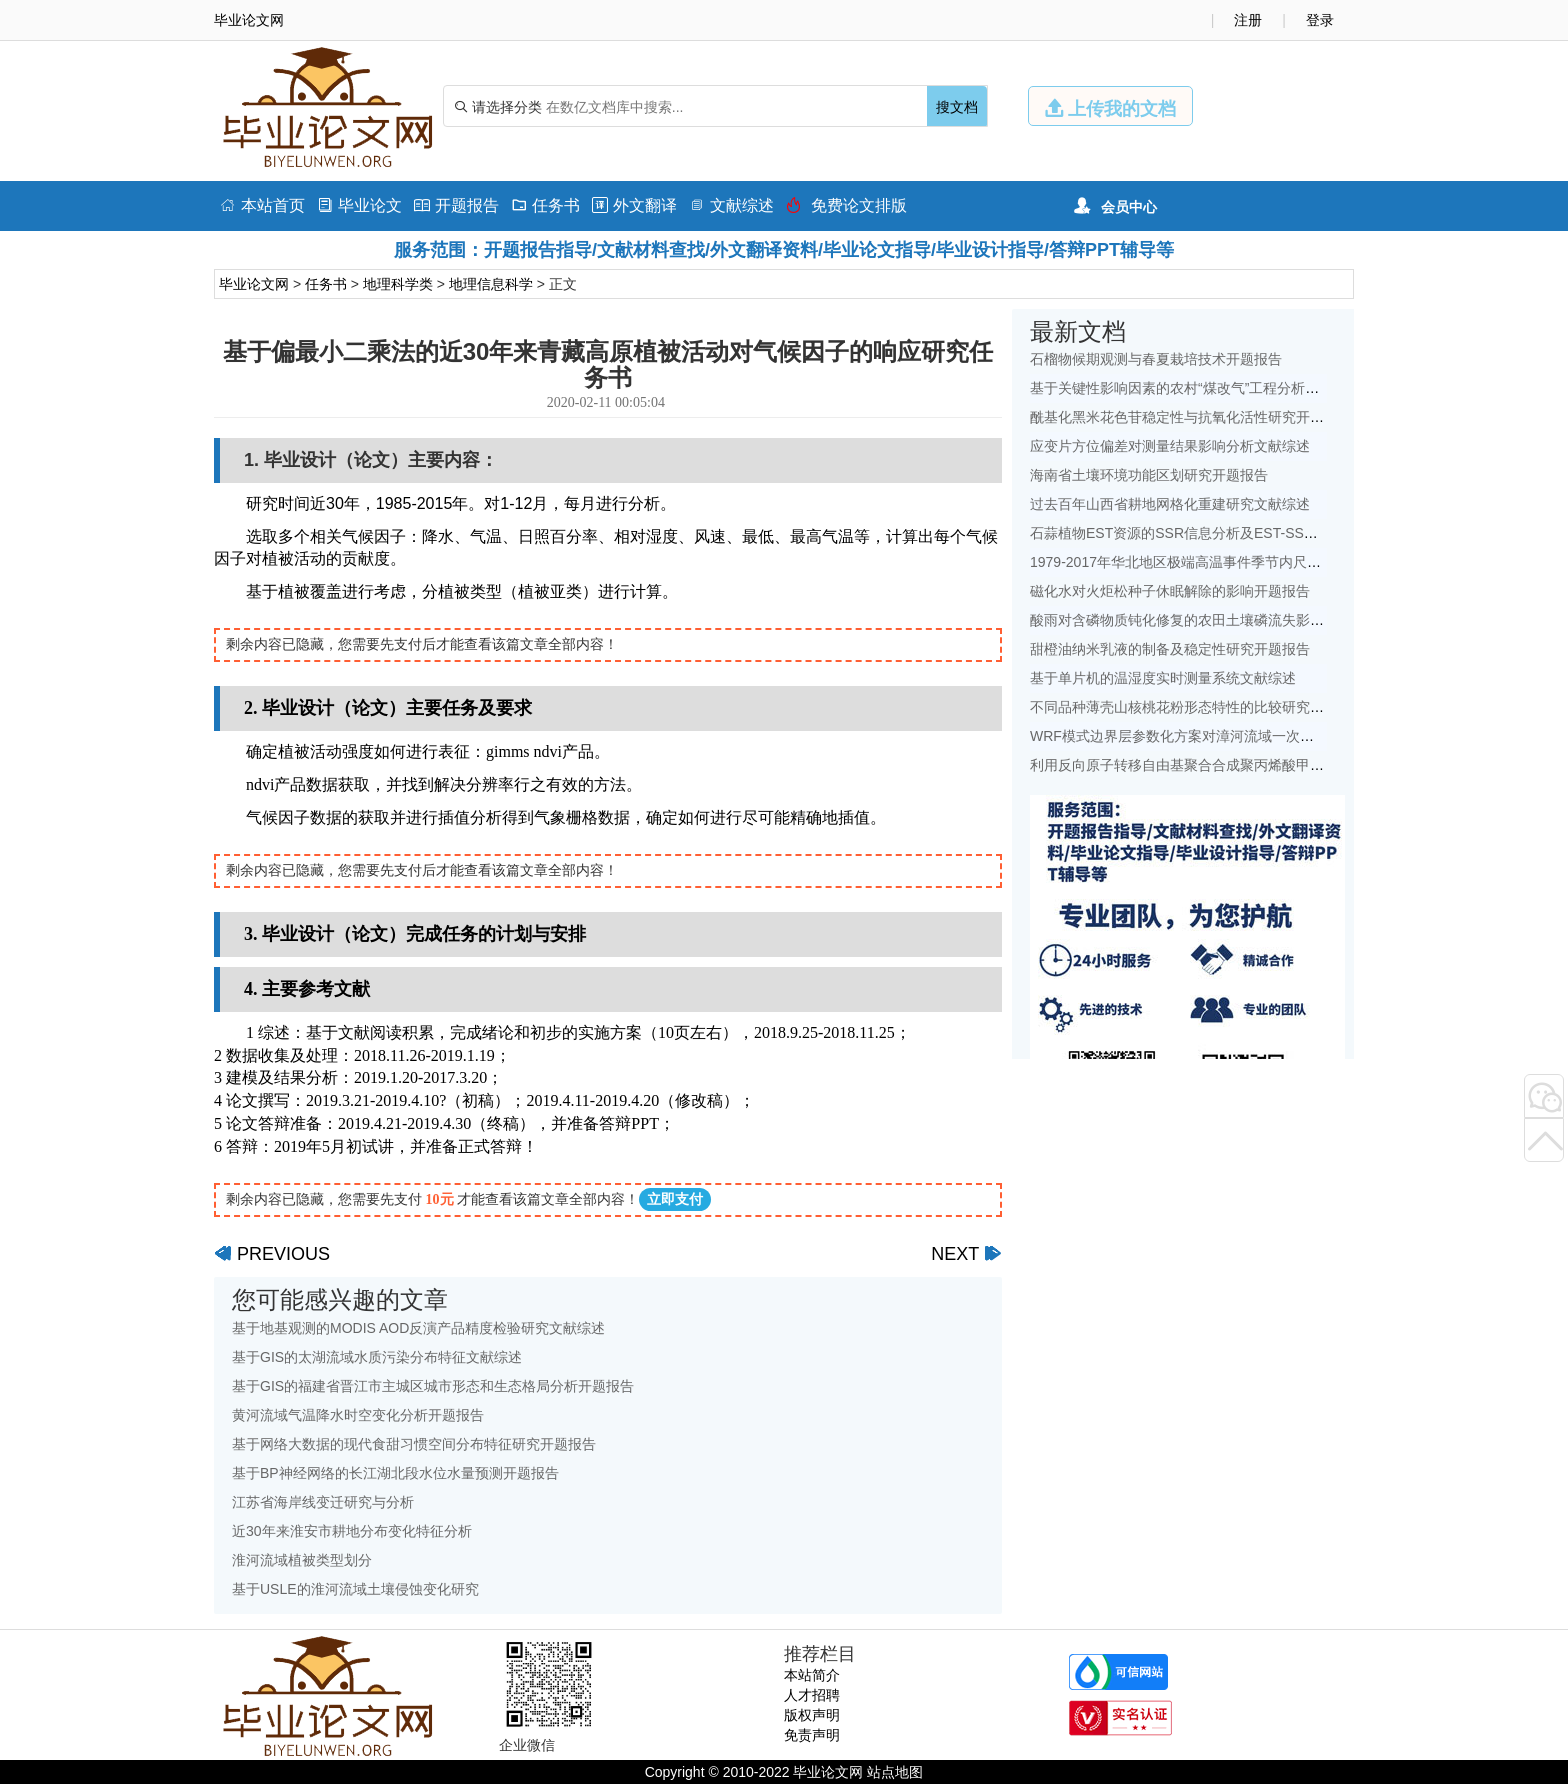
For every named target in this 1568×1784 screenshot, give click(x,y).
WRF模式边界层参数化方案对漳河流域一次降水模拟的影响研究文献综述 (1256, 736)
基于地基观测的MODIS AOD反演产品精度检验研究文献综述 (418, 1328)
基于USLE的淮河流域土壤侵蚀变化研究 (355, 1589)
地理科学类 (398, 284)
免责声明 (812, 1735)
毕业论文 (359, 205)
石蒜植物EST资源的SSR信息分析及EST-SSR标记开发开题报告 (1228, 533)
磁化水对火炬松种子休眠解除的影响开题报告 (1170, 591)
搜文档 (957, 107)
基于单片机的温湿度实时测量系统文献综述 (1163, 678)
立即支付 (675, 1199)
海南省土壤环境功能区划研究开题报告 (1149, 475)
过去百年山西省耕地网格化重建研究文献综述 (1170, 504)
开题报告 (456, 205)
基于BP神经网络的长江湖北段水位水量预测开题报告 (395, 1473)
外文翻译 (634, 205)
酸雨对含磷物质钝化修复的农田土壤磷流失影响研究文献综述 (1219, 620)
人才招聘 (812, 1695)
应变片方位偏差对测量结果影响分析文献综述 (1170, 446)
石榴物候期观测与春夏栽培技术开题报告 (1156, 359)
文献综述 (731, 205)
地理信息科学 (491, 284)
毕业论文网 (254, 284)
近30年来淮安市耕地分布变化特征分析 (352, 1531)
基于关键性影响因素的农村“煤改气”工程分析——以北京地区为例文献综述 (1258, 388)
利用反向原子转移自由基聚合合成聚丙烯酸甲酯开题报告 (1205, 765)
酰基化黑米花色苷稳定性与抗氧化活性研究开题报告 (1191, 417)
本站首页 (262, 205)
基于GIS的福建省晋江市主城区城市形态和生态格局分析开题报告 (433, 1386)
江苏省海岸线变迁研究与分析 (323, 1502)
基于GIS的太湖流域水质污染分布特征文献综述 (377, 1357)
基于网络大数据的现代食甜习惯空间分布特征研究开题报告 (414, 1444)
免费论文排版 (846, 205)
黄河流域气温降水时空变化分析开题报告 (358, 1415)
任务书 (545, 205)
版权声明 (812, 1715)
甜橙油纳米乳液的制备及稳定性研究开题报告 (1170, 649)
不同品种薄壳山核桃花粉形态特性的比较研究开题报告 (1198, 707)
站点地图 (895, 1772)
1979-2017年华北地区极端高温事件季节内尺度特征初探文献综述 (1231, 562)
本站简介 (812, 1675)
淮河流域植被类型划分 (302, 1560)
